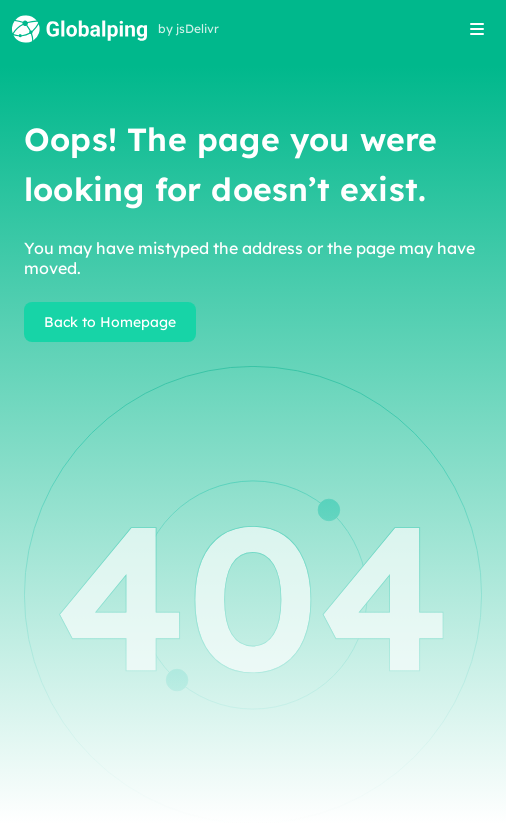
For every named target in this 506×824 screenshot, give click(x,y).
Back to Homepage (110, 322)
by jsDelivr (188, 29)
